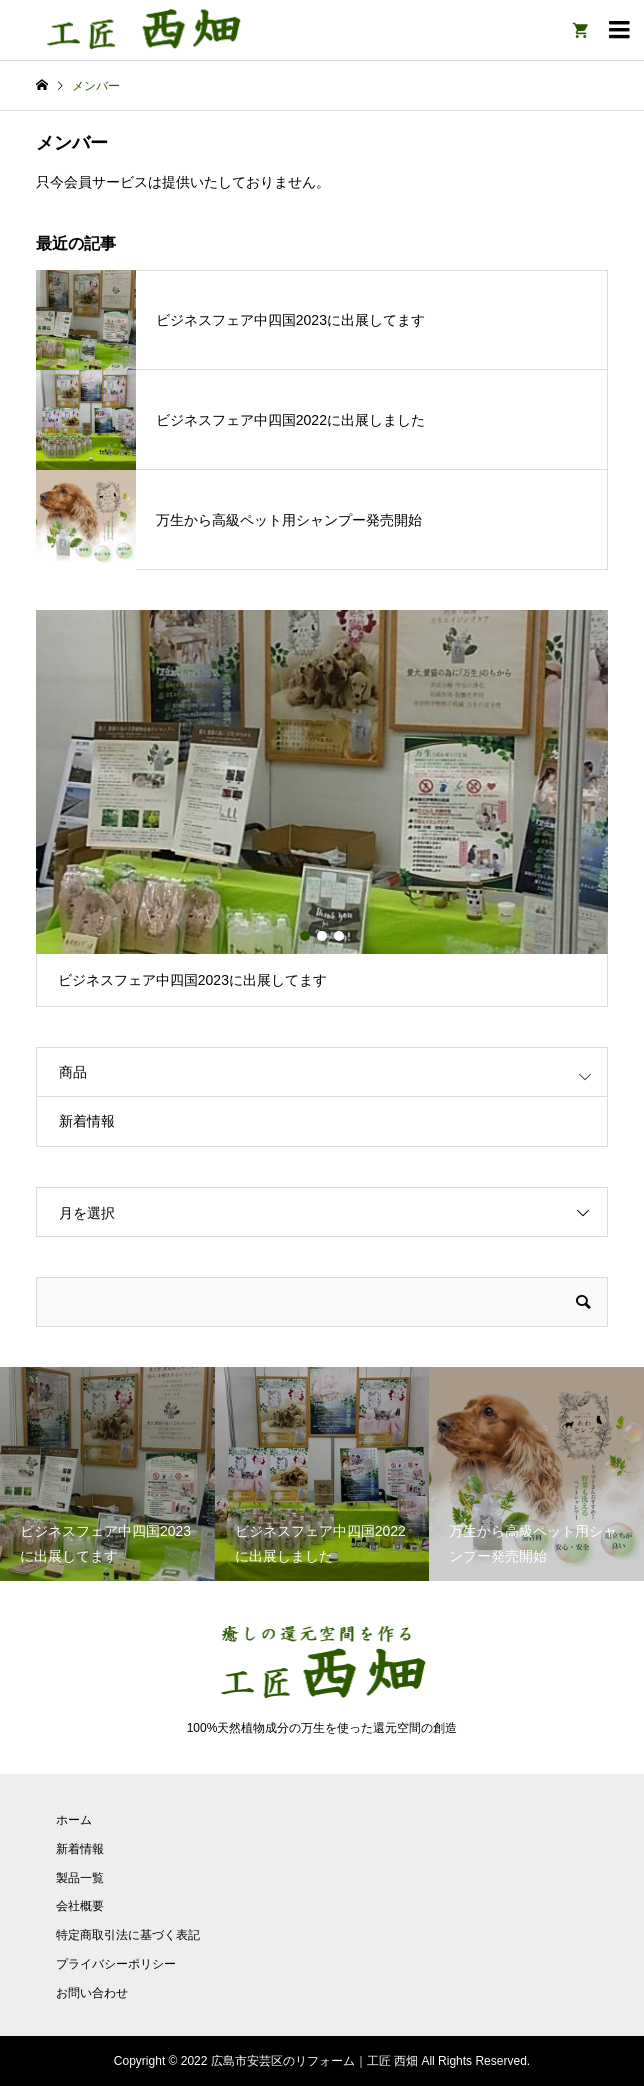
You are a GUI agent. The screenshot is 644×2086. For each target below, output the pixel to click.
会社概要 (80, 1906)
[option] (322, 808)
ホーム (74, 1820)
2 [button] (322, 936)
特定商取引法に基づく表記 (128, 1935)
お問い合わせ (92, 1993)
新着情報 (87, 1121)
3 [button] (339, 936)
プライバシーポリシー (116, 1964)
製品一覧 (80, 1878)
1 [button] (305, 936)
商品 (73, 1072)
